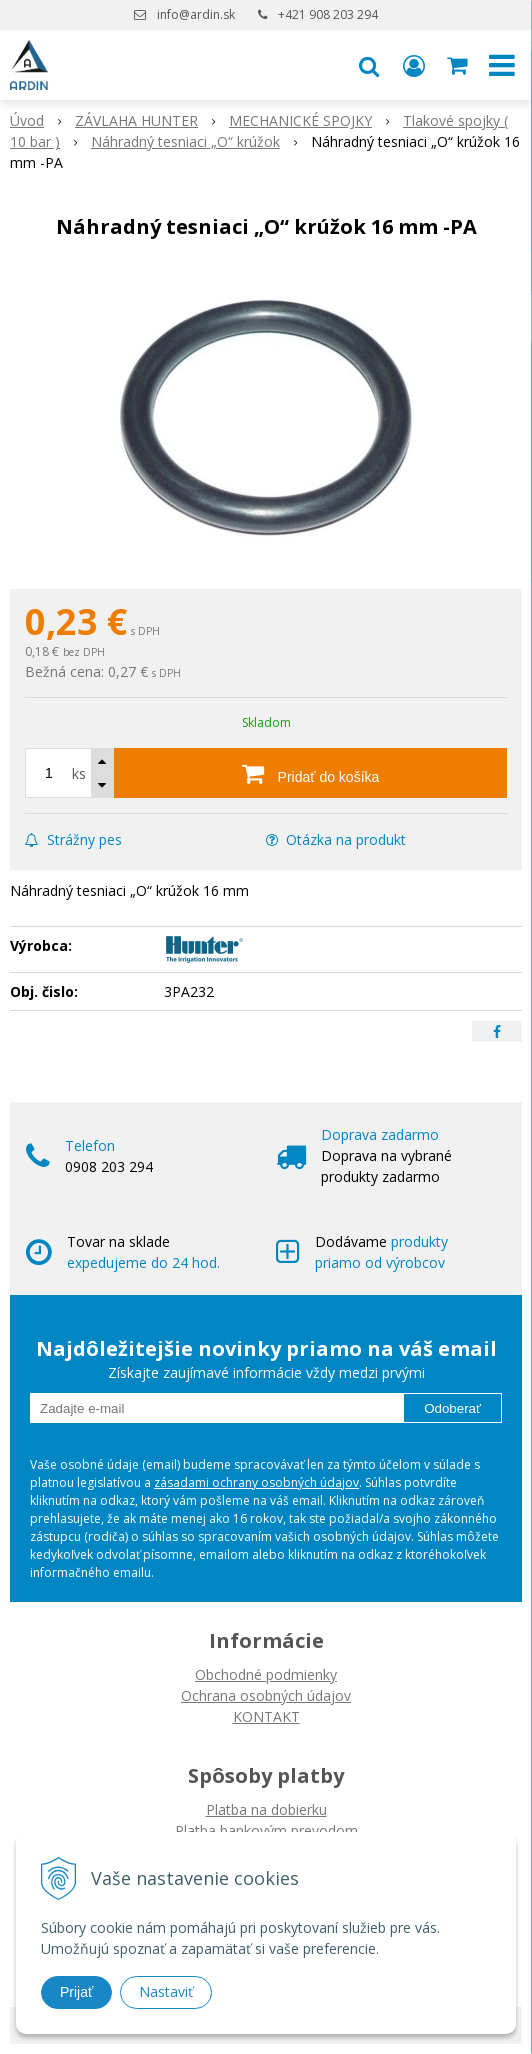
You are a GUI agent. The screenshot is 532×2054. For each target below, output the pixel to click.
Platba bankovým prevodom (266, 1830)
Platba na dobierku (266, 1809)
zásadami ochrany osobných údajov (256, 1482)
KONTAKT (266, 1716)
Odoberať (452, 1408)
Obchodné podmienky (266, 1674)
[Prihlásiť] (414, 65)
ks (79, 773)
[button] (369, 65)
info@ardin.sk (196, 14)
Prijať (76, 1992)
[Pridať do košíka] (310, 773)
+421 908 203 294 (328, 14)
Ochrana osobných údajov (266, 1695)
